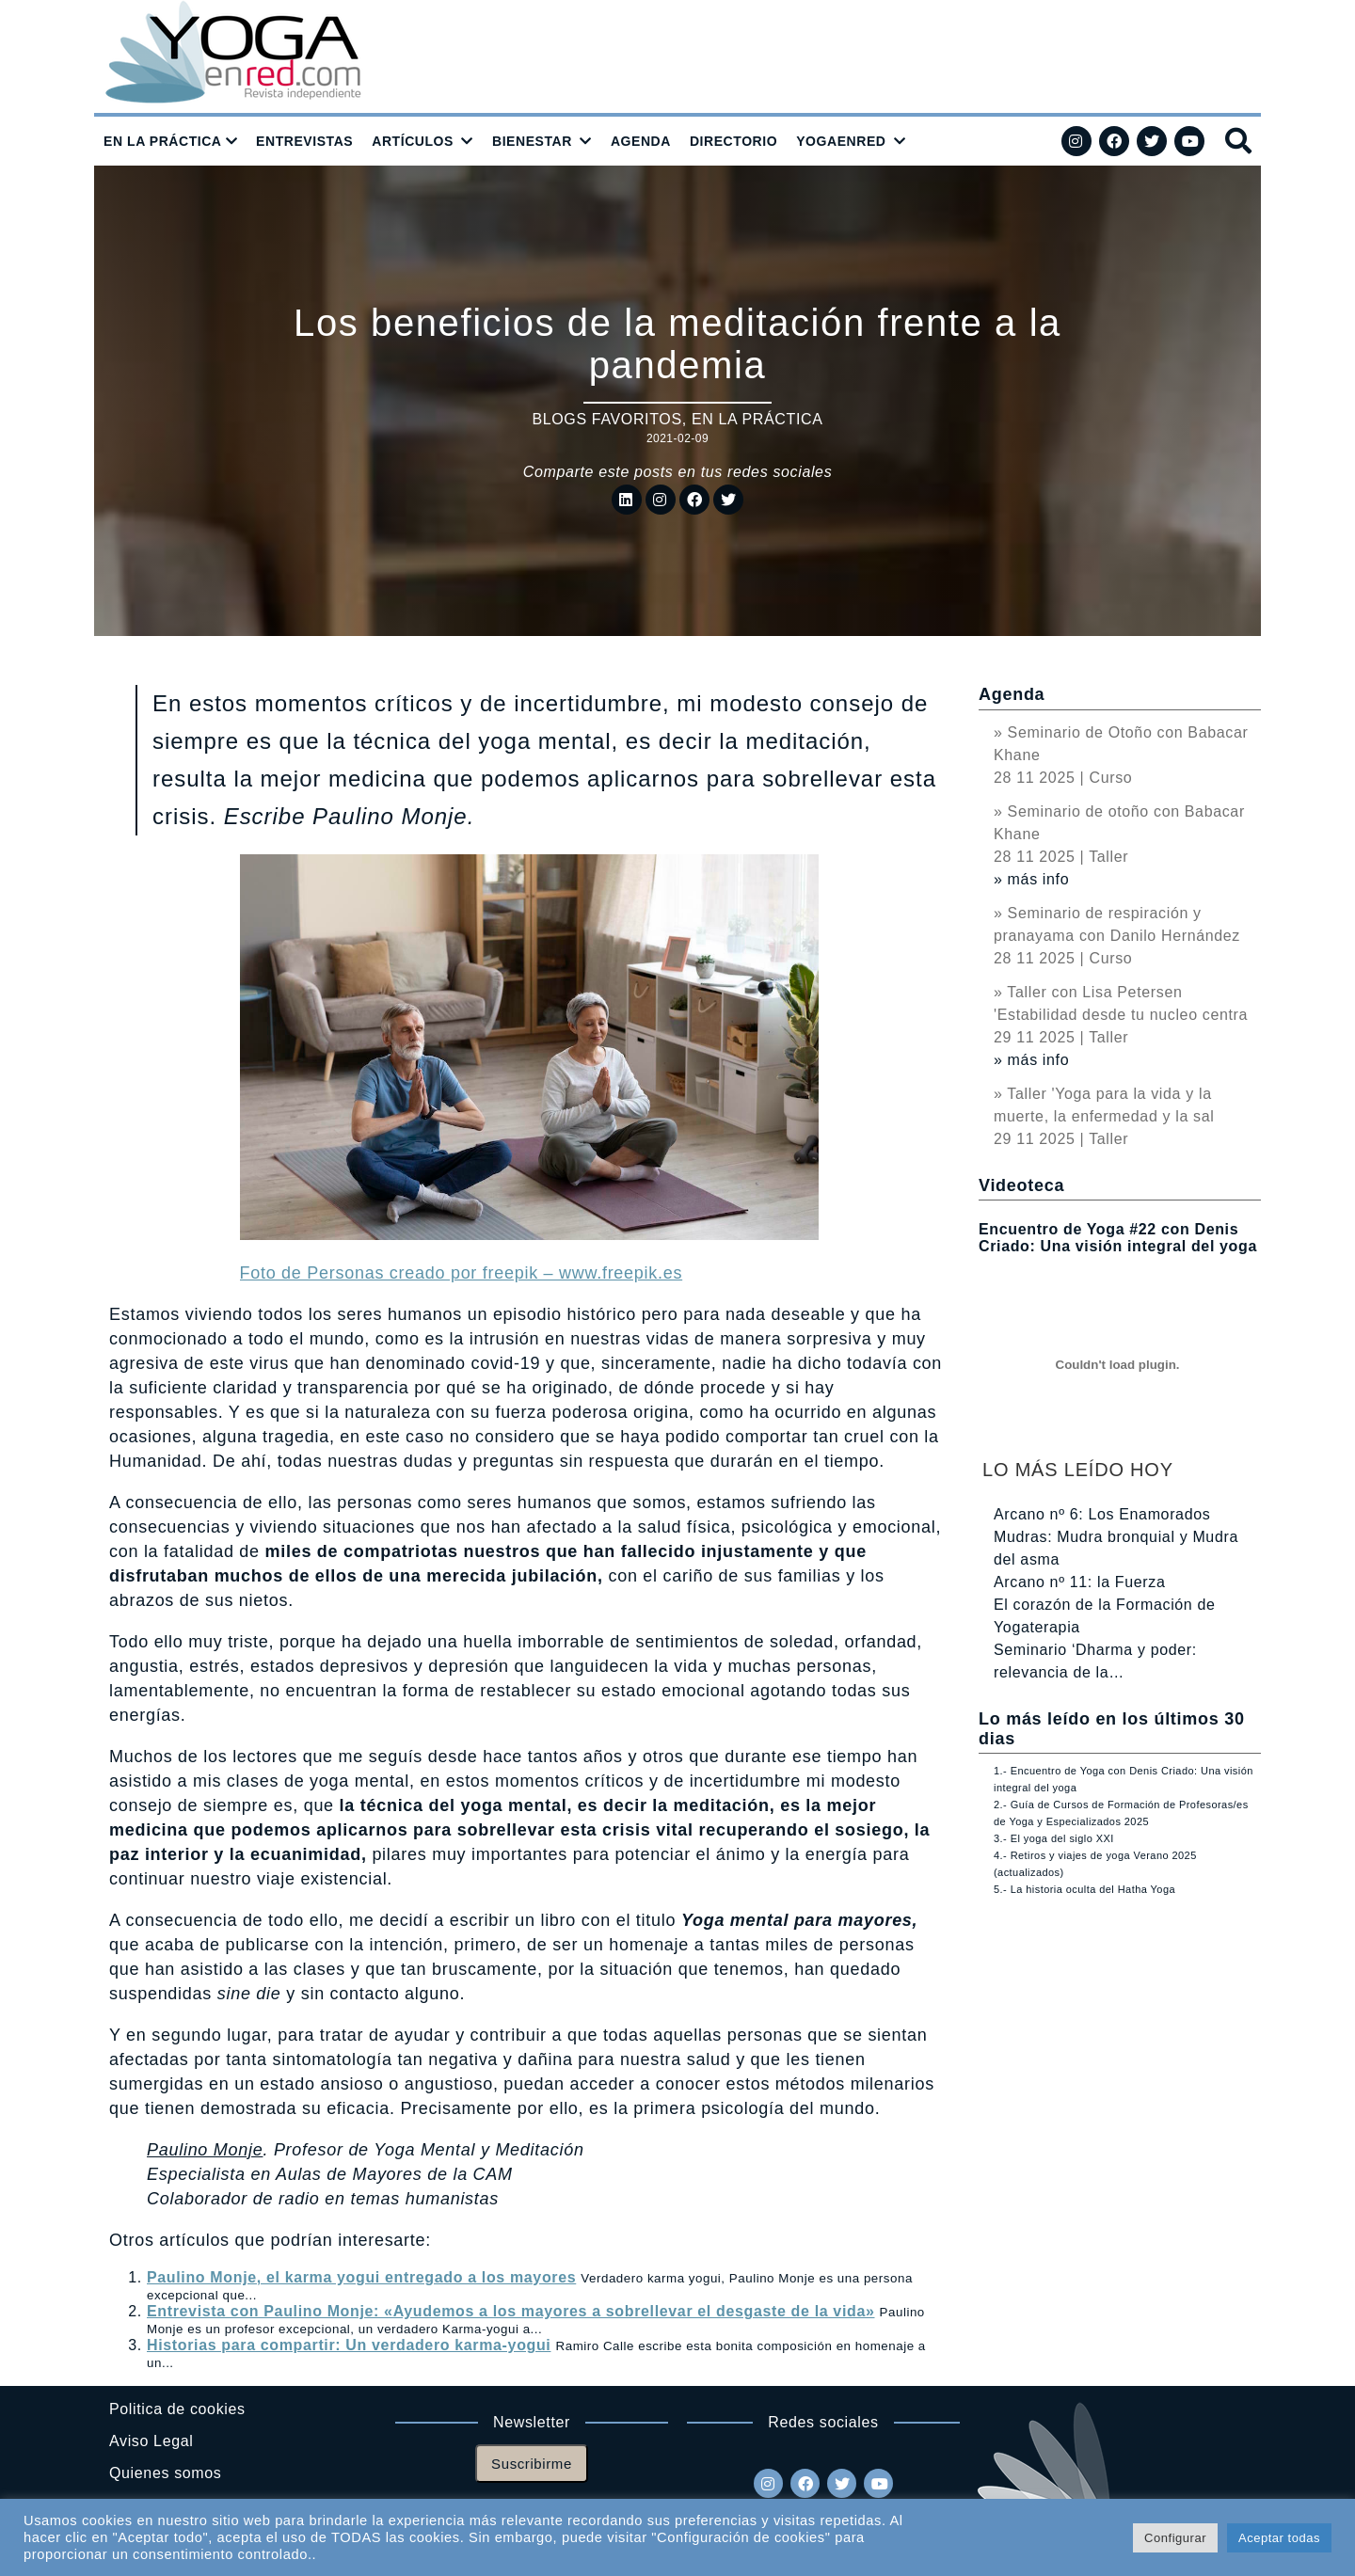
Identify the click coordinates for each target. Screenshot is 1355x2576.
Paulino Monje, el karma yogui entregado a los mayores (361, 2277)
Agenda (1011, 694)
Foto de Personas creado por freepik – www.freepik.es (461, 1273)
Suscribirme (531, 2464)
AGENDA (641, 141)
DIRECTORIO (733, 141)
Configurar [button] (1175, 2538)
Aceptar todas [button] (1279, 2538)
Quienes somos (165, 2473)
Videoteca (1021, 1185)
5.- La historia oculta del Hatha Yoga (1084, 1889)
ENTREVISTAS (304, 141)
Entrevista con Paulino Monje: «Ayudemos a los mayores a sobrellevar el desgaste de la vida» (510, 2311)
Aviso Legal (151, 2441)
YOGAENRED (840, 141)
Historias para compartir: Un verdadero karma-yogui (348, 2345)
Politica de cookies (177, 2409)
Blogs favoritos (606, 419)
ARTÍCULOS (413, 141)
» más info (1031, 879)
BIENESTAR (532, 141)
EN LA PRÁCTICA (163, 141)
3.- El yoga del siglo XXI (1054, 1838)
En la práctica (757, 419)
